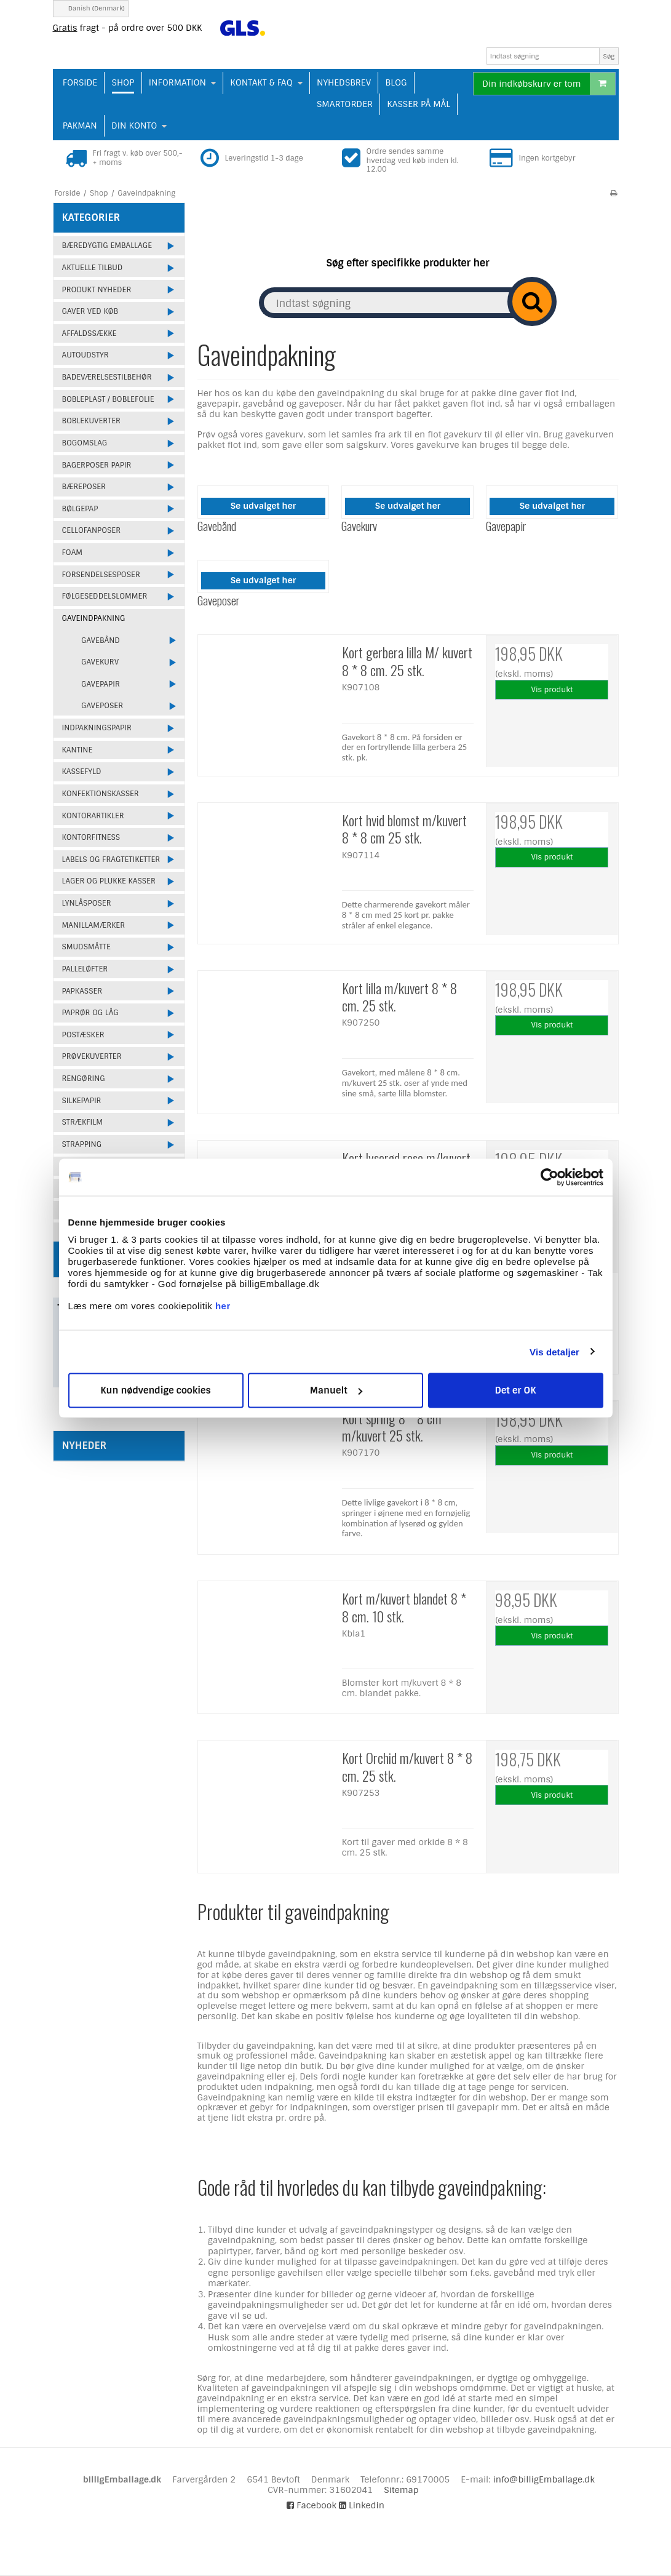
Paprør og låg (90, 1013)
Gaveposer (102, 706)
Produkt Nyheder (97, 290)
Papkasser (82, 991)
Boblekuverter (91, 421)
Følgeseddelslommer (105, 596)
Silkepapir (81, 1101)
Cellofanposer (91, 530)
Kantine (77, 750)
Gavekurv (100, 662)
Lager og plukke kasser (109, 881)
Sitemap (401, 2489)
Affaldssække (89, 333)
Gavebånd (100, 640)
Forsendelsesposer (101, 575)
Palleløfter (85, 969)
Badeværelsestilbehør (107, 377)
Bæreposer (84, 487)
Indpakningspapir (97, 728)
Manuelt (336, 1390)
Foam (72, 552)
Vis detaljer (554, 1351)
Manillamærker (93, 925)
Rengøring (83, 1078)
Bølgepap (80, 509)
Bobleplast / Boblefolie (108, 399)
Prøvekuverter (92, 1056)
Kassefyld (81, 771)
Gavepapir (100, 684)
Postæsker (83, 1035)
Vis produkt (552, 690)
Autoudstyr (85, 355)
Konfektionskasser (100, 794)
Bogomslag (85, 443)
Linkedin (361, 2505)
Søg (609, 56)
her (223, 1306)
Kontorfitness (91, 837)
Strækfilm (82, 1122)
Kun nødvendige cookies (155, 1390)
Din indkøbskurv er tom (548, 84)
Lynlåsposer (86, 903)
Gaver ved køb (90, 311)
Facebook (311, 2505)
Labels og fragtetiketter (111, 859)
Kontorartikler (93, 816)
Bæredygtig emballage (107, 245)
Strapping (82, 1144)
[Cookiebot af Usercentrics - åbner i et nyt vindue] (549, 1177)
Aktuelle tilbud (92, 268)
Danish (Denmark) (91, 8)
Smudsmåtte (86, 947)
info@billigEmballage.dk (544, 2479)
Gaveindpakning (93, 618)
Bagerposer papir (97, 465)
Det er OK (515, 1390)
